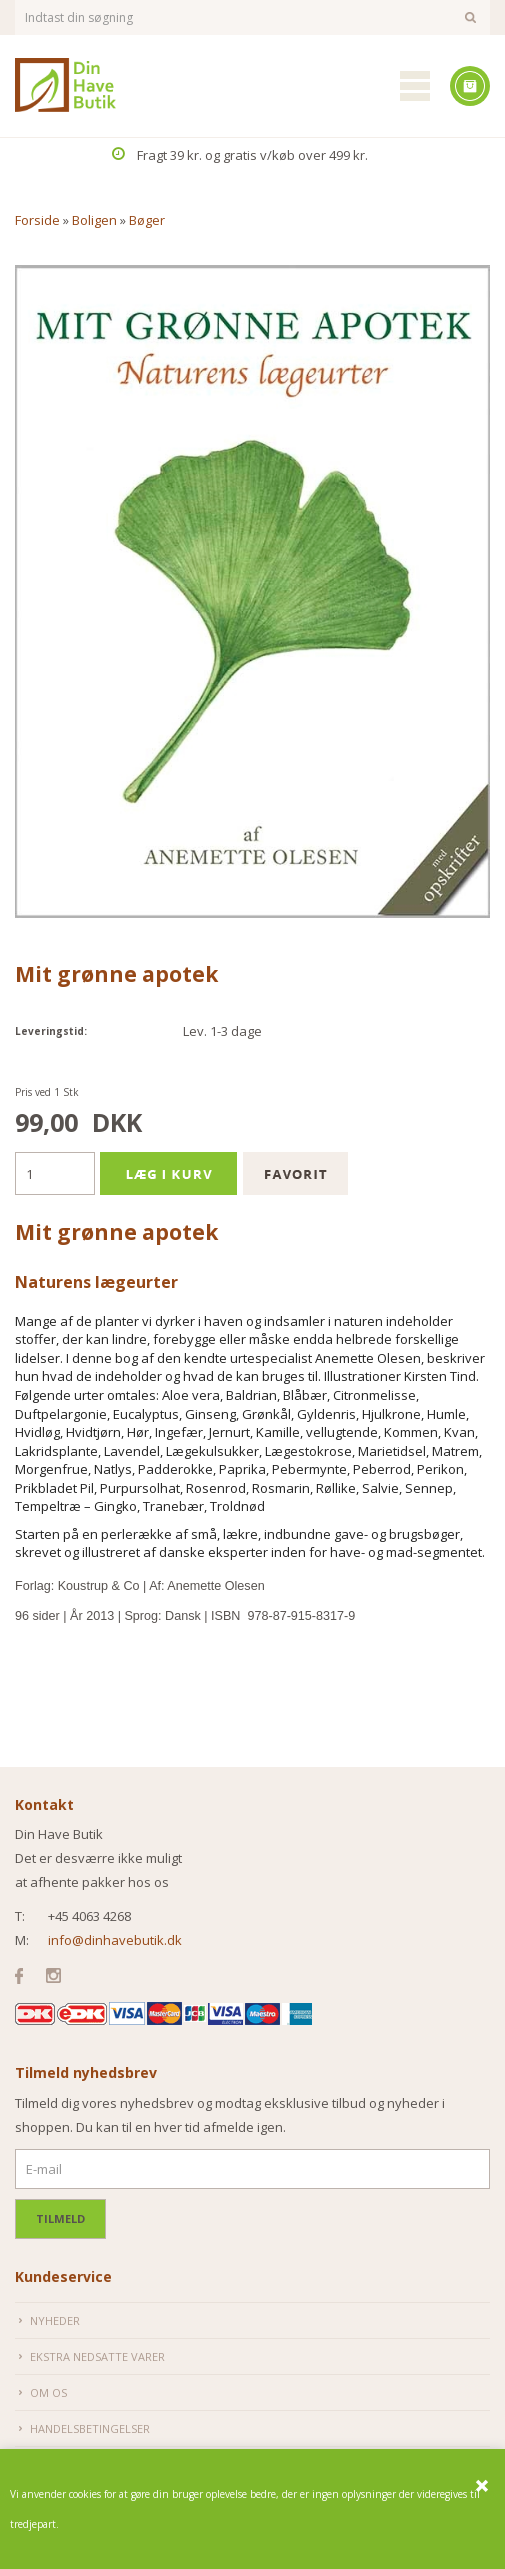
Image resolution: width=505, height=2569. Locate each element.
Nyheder (55, 2320)
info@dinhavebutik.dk (115, 1940)
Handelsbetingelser (90, 2428)
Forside (37, 220)
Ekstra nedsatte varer (97, 2356)
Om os (48, 2392)
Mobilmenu (415, 86)
